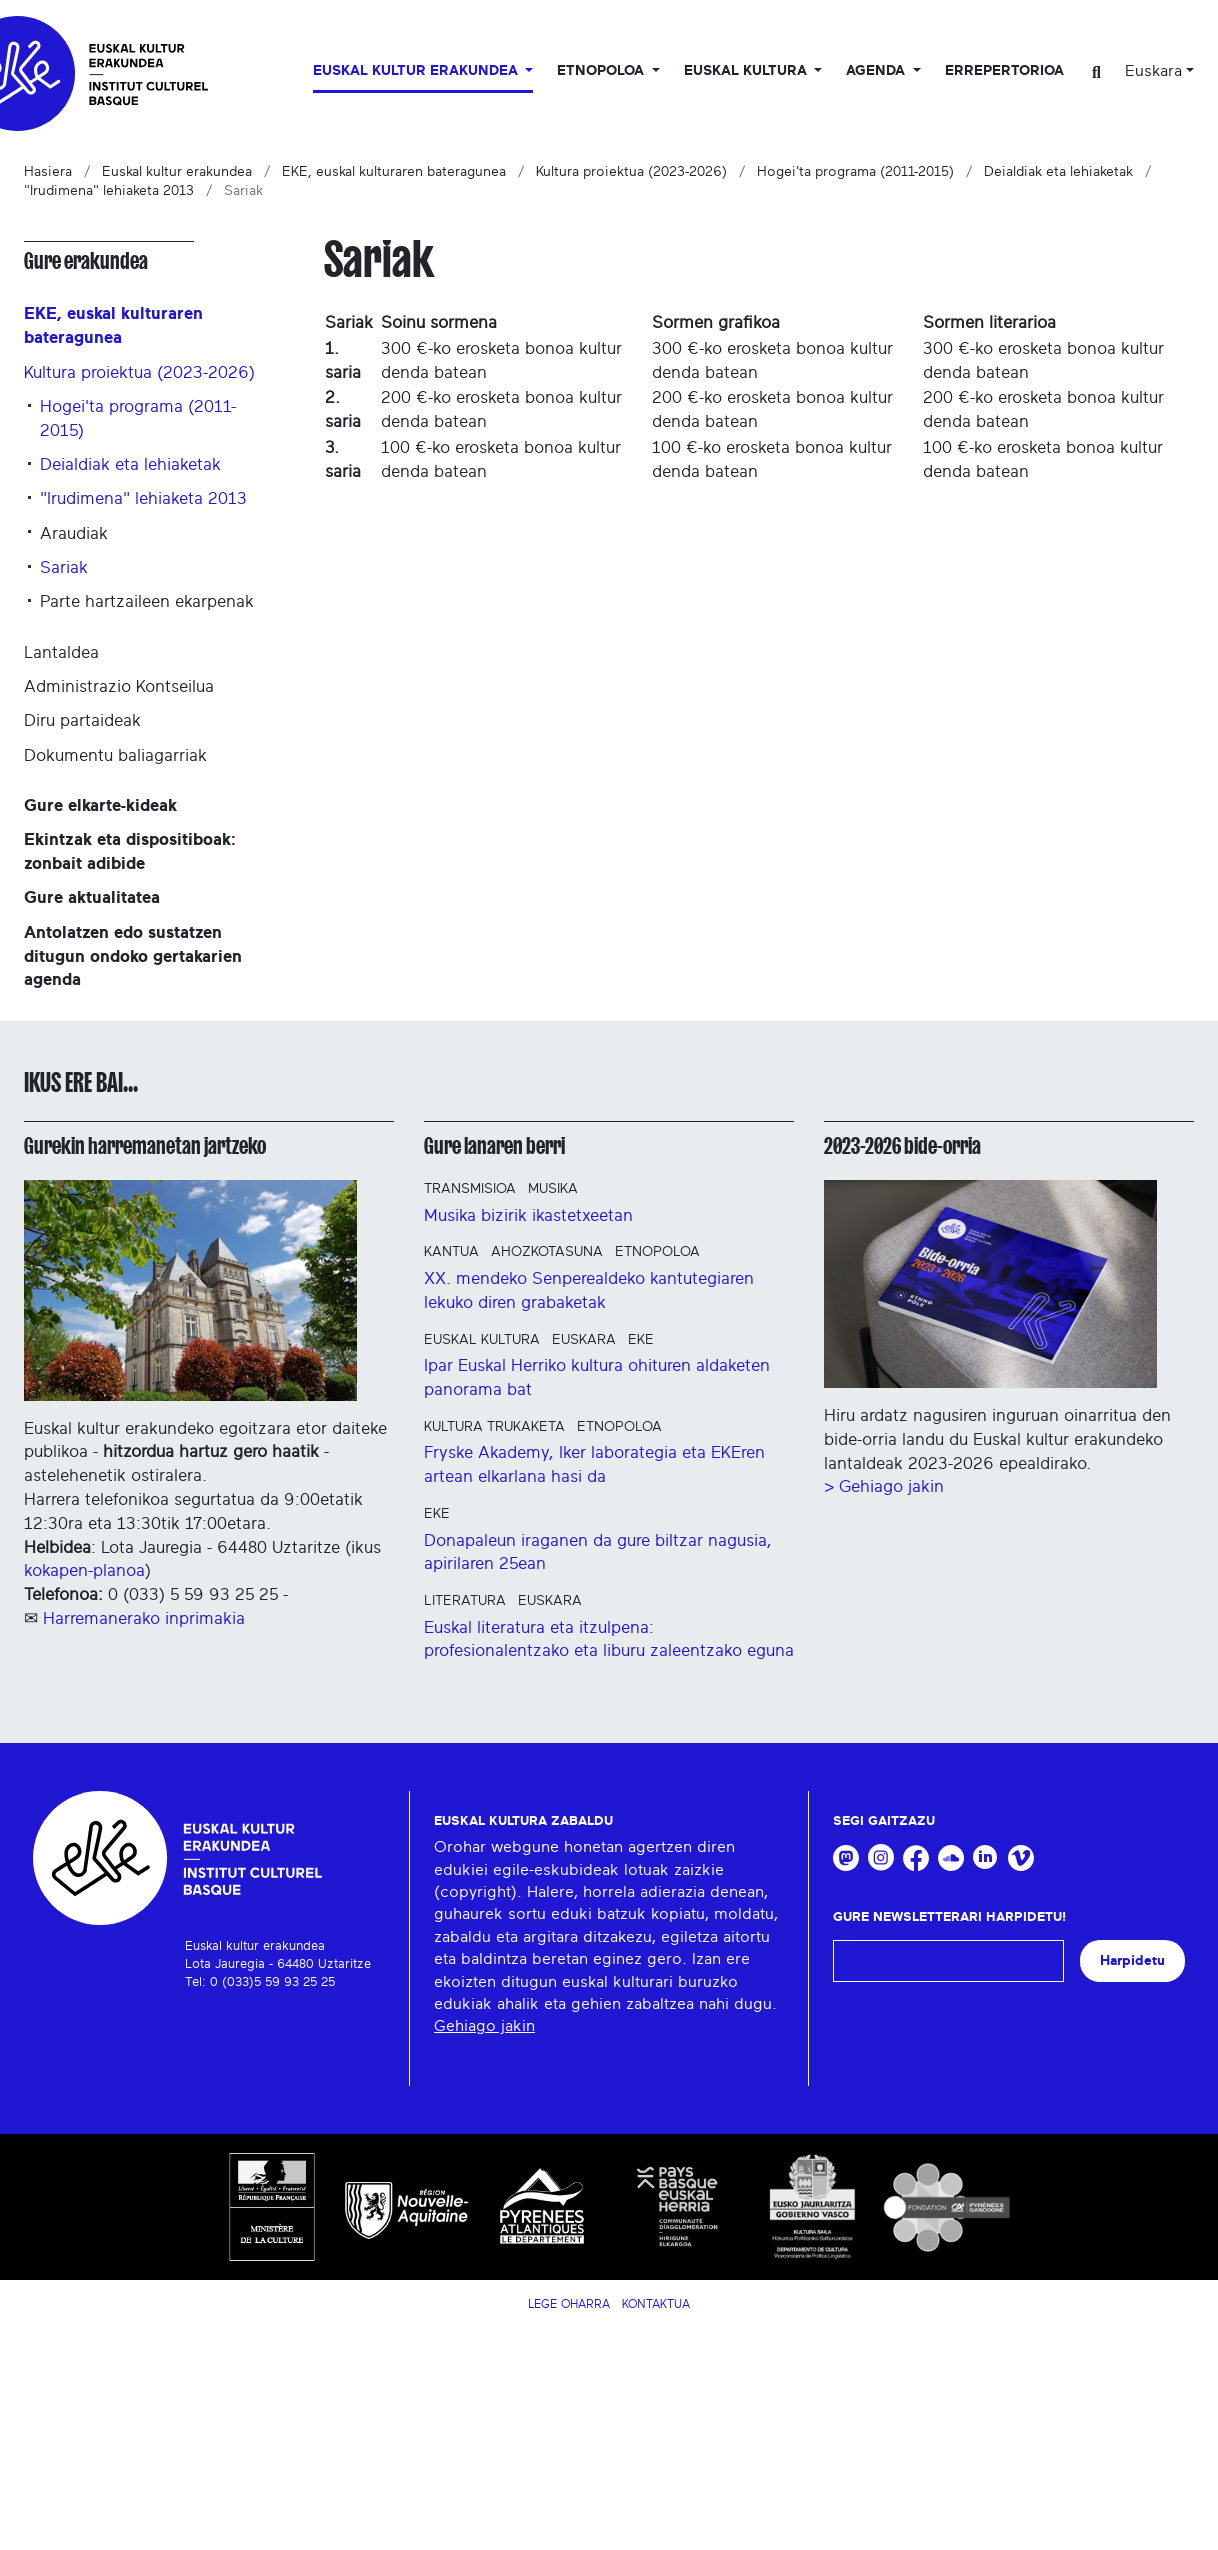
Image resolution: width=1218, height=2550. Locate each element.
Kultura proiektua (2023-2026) (631, 172)
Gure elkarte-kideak (100, 805)
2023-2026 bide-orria (902, 1146)
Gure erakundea (86, 261)
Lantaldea (61, 652)
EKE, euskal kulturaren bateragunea (394, 172)
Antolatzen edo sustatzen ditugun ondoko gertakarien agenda (133, 956)
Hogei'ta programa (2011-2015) (855, 172)
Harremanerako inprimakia (144, 1618)
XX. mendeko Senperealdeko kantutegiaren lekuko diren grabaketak (589, 1290)
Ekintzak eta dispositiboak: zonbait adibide (130, 851)
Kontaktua (656, 2304)
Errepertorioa (1004, 71)
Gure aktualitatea (92, 897)
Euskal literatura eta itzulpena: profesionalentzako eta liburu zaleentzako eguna (609, 1639)
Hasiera (48, 172)
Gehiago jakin (484, 2026)
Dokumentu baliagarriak (115, 755)
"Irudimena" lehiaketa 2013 (109, 191)
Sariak (64, 567)
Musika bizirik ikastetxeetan (528, 1215)
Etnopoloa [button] (602, 71)
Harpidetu (1132, 1960)
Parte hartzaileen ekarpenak (147, 601)
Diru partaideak (82, 720)
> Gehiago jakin (884, 1486)
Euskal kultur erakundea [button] (417, 71)
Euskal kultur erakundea (177, 172)
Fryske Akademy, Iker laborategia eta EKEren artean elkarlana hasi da (594, 1464)
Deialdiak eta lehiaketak (1058, 172)
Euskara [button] (1153, 71)
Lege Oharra (569, 2304)
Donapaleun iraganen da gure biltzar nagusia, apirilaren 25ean (598, 1552)
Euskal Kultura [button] (747, 71)
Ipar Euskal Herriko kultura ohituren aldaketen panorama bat (597, 1377)
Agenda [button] (877, 71)
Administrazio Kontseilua (119, 686)
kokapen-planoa (84, 1570)
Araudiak (74, 533)
